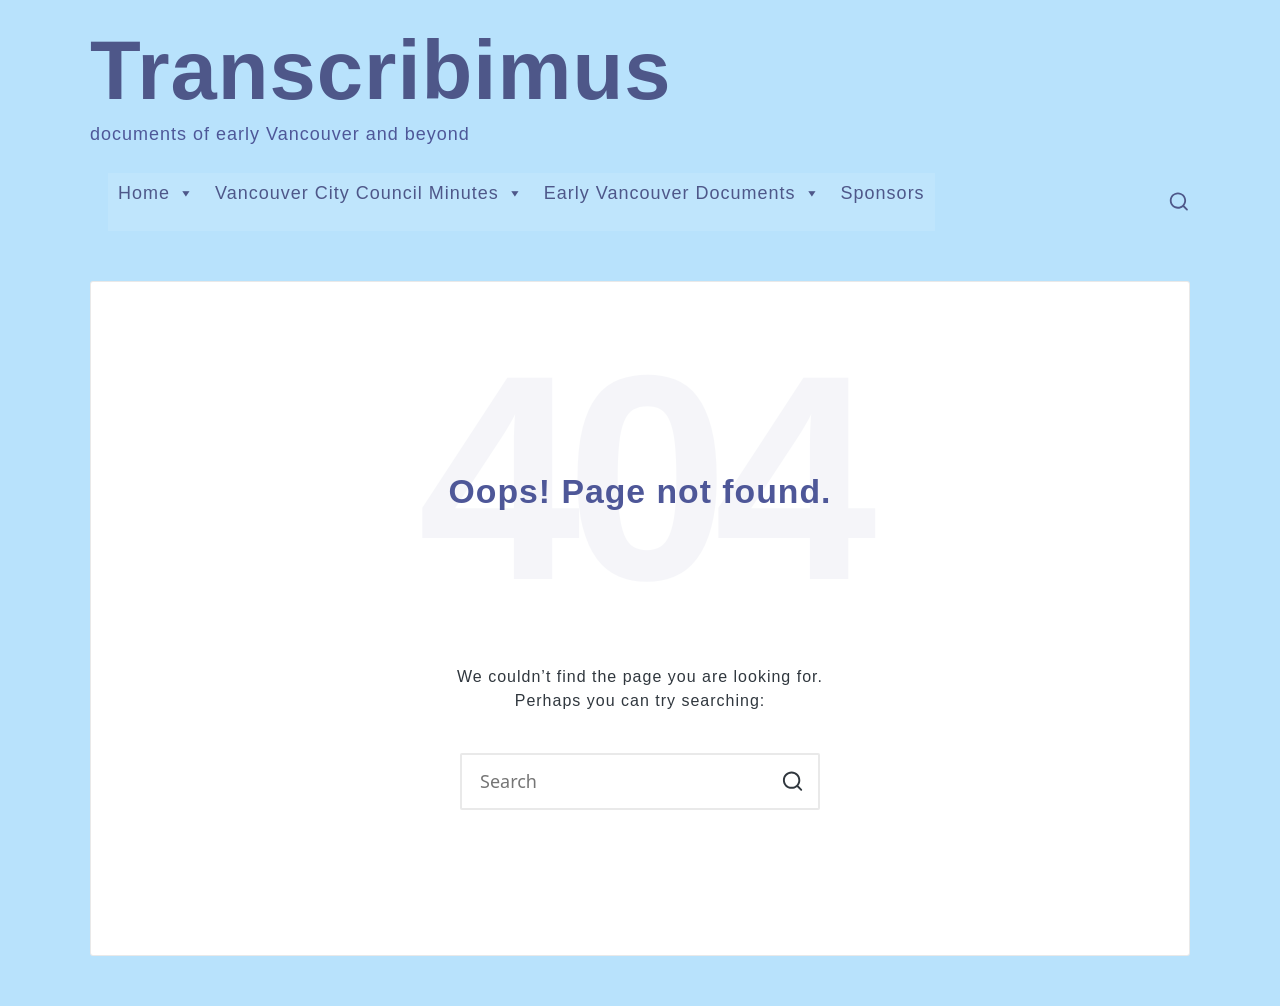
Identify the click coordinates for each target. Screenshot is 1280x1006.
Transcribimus (380, 70)
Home (156, 193)
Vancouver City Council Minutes (369, 193)
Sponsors (883, 193)
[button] (792, 781)
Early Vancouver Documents (682, 193)
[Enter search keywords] (640, 781)
